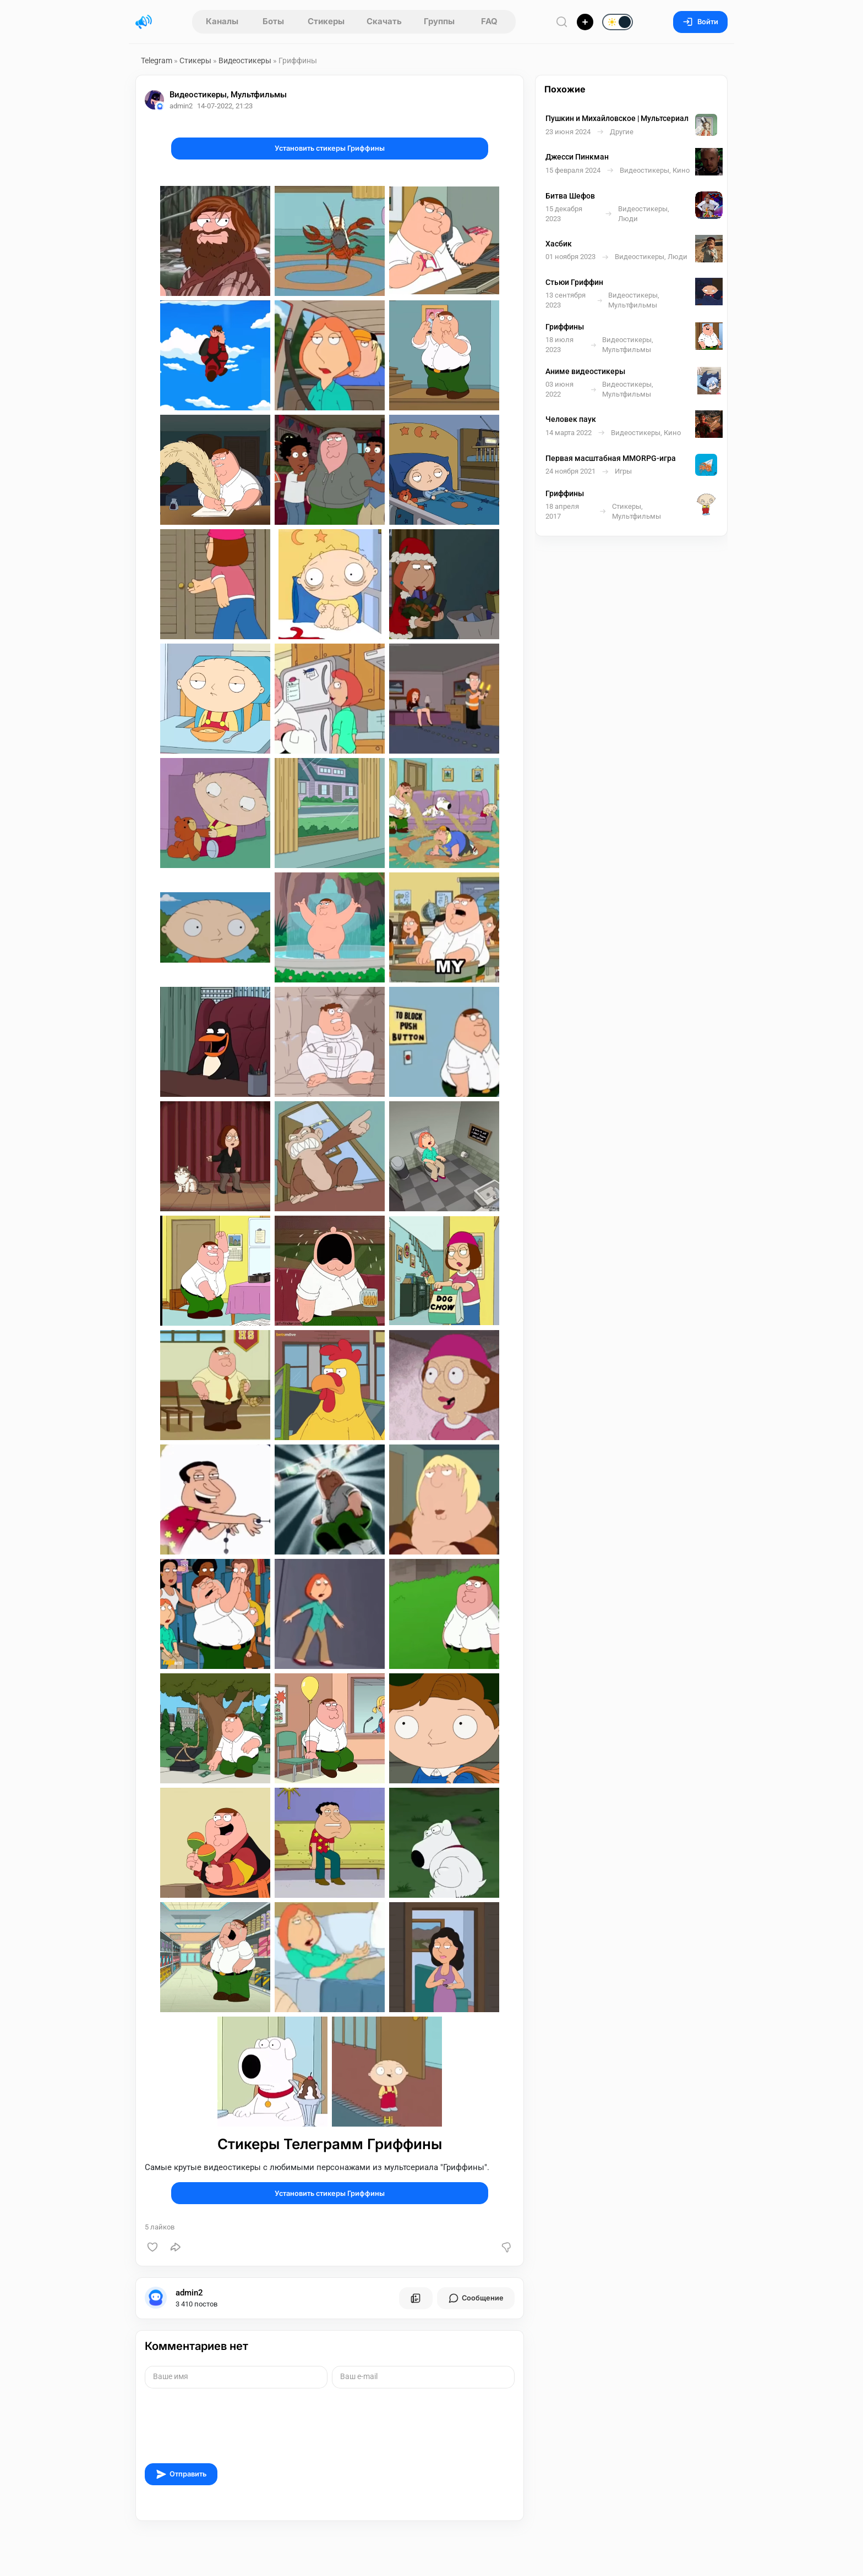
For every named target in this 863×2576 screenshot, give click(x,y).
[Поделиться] (175, 2247)
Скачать (384, 21)
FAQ (489, 21)
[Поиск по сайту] (562, 21)
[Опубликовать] (585, 22)
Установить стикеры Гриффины (330, 148)
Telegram (156, 60)
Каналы (222, 21)
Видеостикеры (245, 60)
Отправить (181, 2474)
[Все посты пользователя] (415, 2298)
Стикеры (326, 21)
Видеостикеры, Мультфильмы (228, 95)
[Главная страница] (143, 22)
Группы (439, 21)
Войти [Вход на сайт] (700, 22)
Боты (273, 21)
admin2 (189, 2293)
